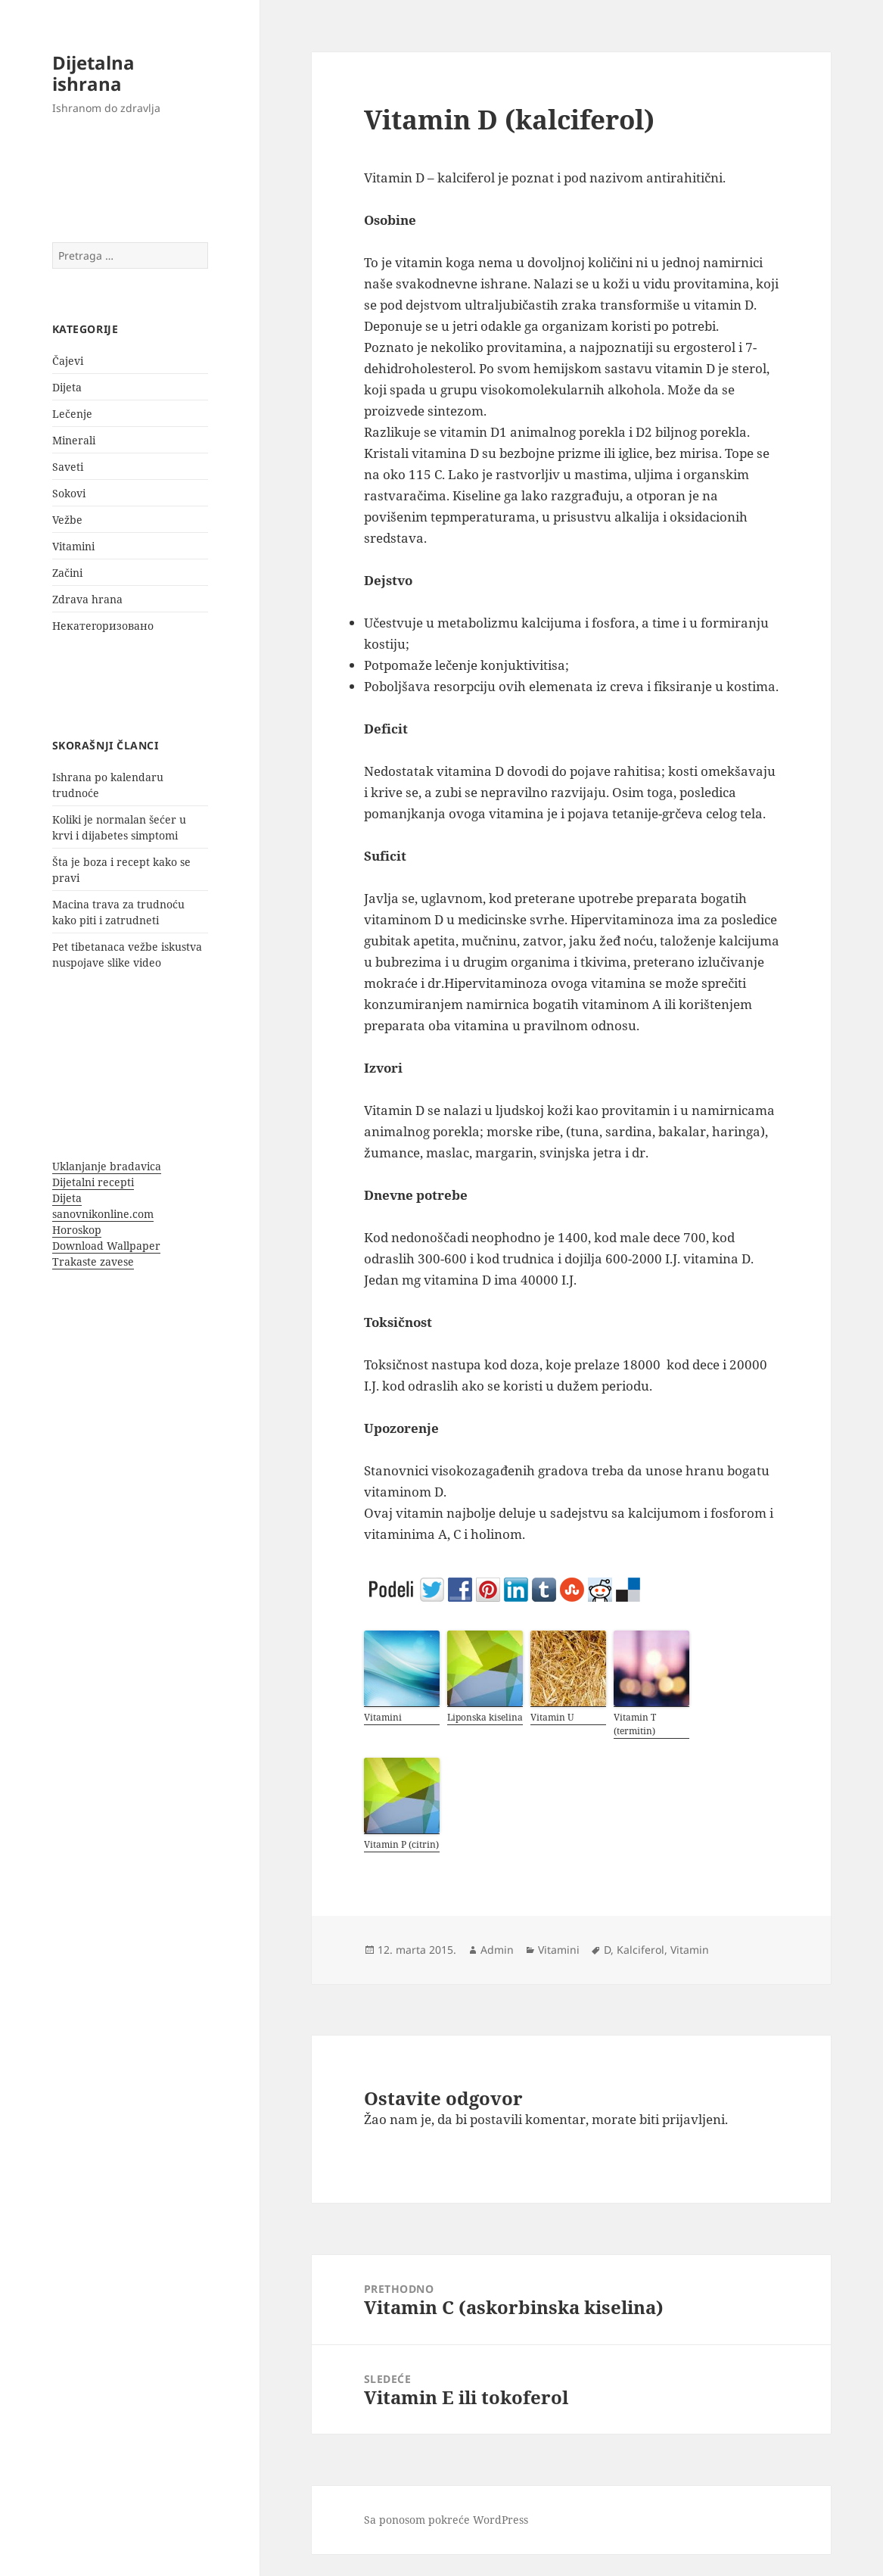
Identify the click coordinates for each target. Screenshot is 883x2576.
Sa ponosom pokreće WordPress (446, 2519)
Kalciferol (640, 1949)
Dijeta (67, 387)
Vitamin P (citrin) (401, 1844)
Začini (67, 572)
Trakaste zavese (93, 1261)
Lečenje (72, 413)
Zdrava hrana (87, 599)
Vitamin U (552, 1717)
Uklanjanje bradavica (106, 1166)
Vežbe (67, 519)
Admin (497, 1949)
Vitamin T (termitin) (635, 1724)
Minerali (73, 440)
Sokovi (69, 493)
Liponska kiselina (485, 1717)
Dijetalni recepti (93, 1182)
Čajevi (67, 361)
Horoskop (76, 1230)
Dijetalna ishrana (93, 73)
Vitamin (689, 1949)
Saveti (67, 466)
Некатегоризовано (103, 625)
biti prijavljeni (682, 2119)
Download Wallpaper (106, 1245)
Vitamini (73, 546)
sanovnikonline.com (103, 1214)
